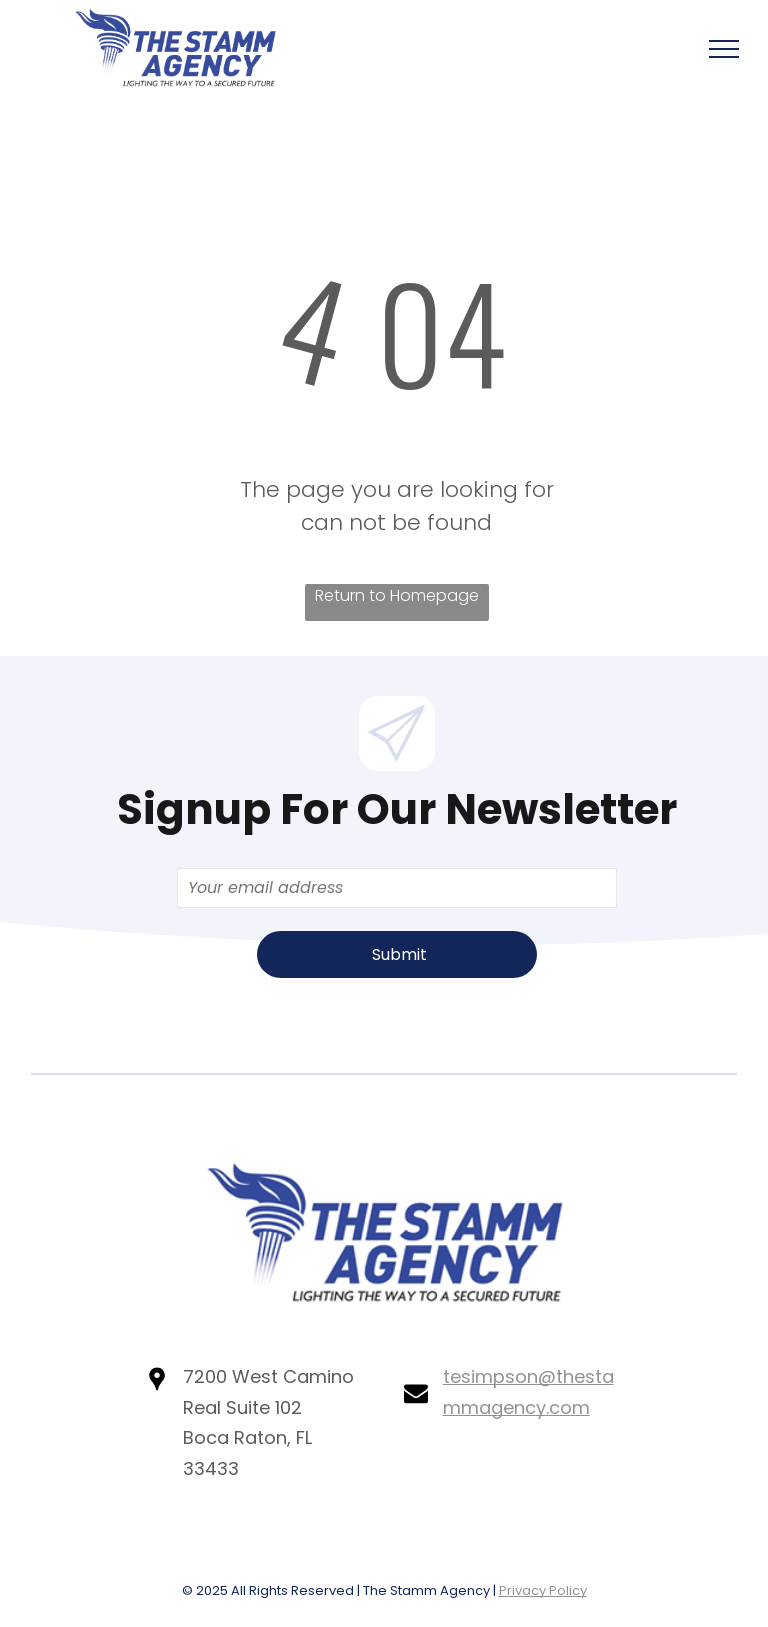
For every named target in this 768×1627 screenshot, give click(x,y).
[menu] (724, 49)
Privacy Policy (543, 1590)
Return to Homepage (397, 595)
